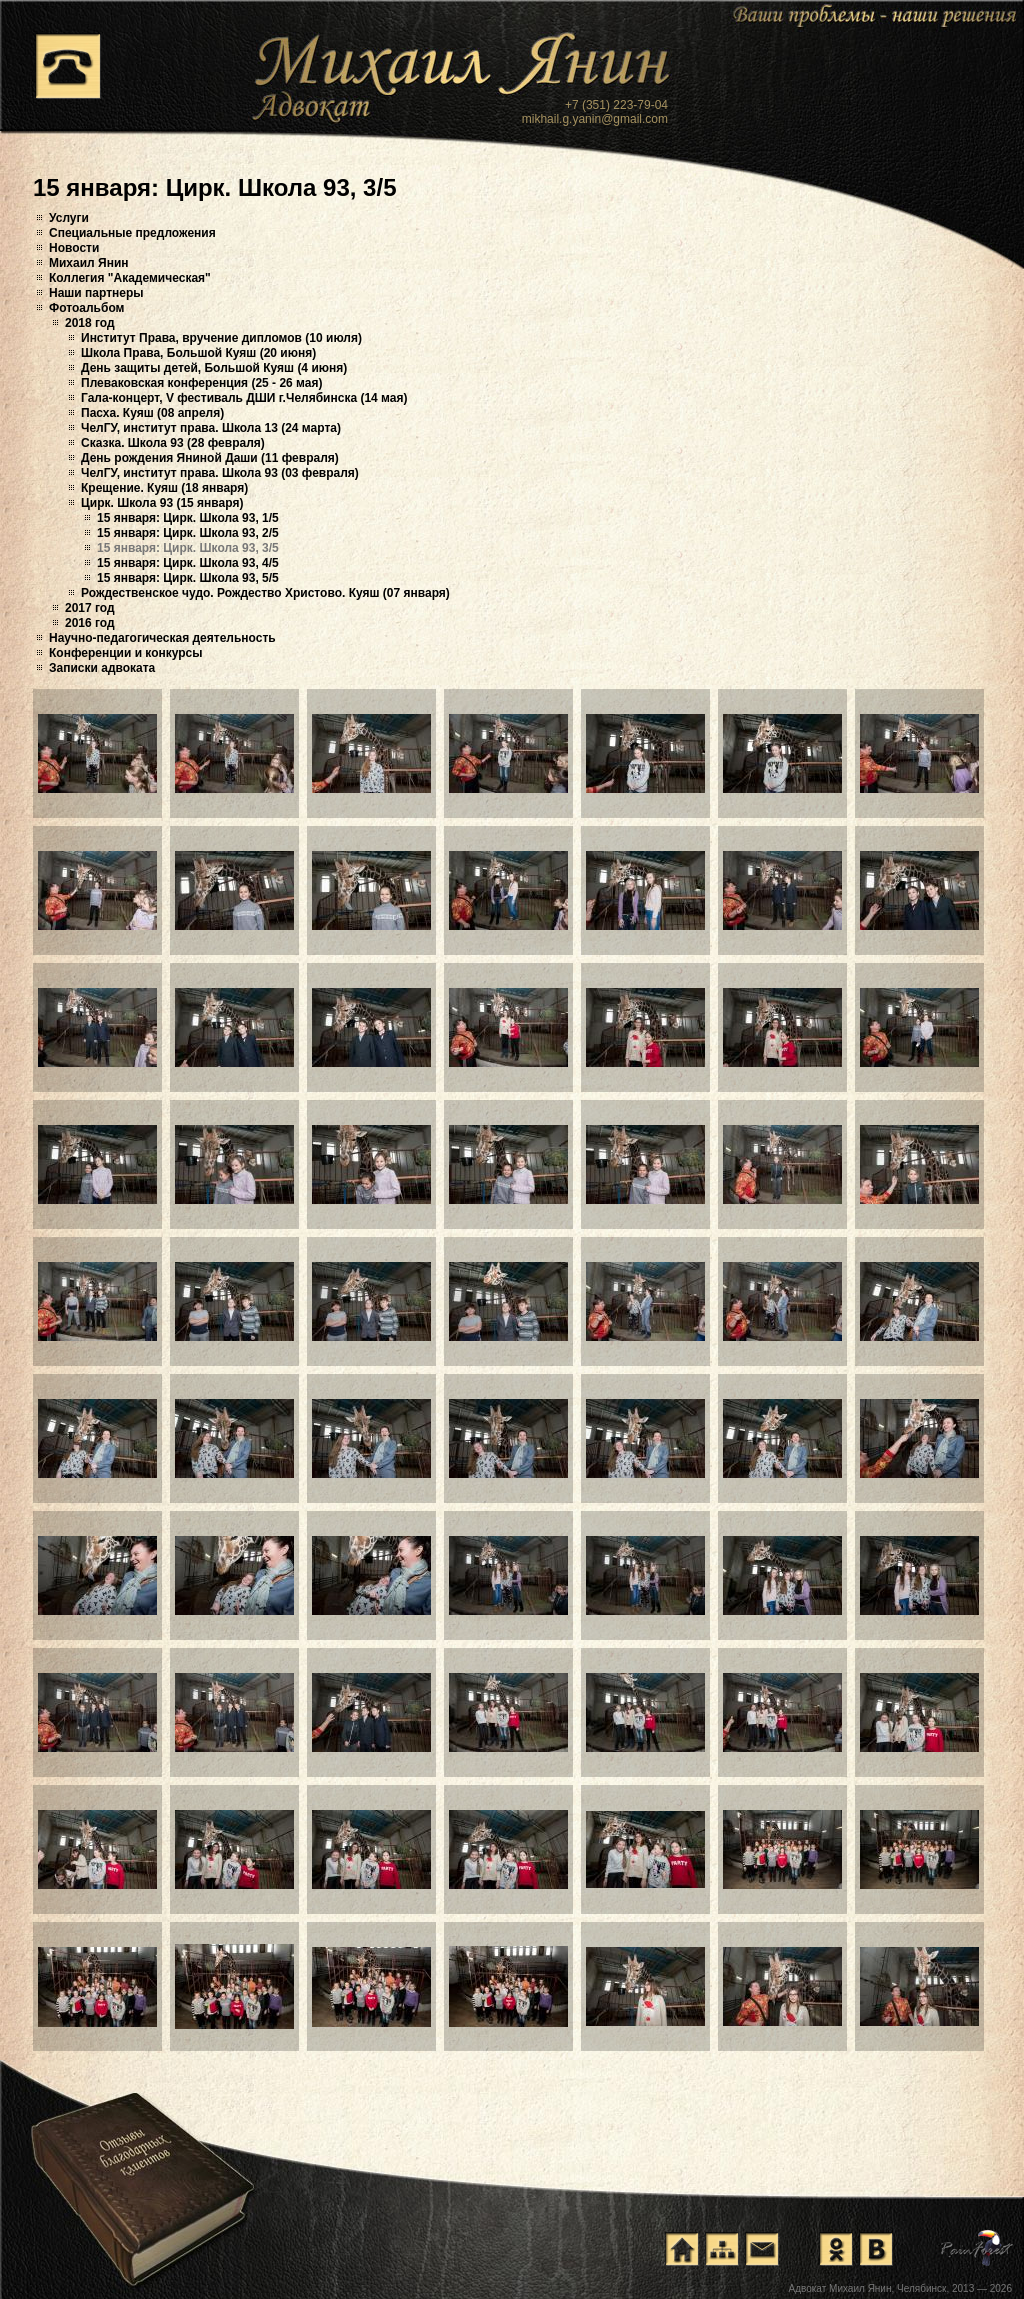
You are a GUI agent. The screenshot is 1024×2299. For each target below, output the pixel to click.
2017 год (90, 608)
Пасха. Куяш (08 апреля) (152, 413)
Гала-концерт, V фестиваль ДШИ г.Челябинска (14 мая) (244, 398)
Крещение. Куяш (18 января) (164, 488)
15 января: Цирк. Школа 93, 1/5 (188, 518)
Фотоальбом (86, 308)
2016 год (90, 623)
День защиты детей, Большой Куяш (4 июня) (214, 368)
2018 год (90, 323)
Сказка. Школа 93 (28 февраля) (173, 443)
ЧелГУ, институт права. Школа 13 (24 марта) (211, 428)
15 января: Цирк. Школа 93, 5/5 (188, 578)
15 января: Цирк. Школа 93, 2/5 (188, 533)
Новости (74, 248)
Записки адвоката (102, 668)
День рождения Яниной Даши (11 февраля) (210, 458)
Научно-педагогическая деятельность (162, 638)
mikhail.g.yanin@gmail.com (595, 119)
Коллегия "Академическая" (130, 278)
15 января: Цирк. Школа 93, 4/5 (188, 563)
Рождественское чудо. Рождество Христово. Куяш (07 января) (265, 593)
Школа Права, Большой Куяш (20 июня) (198, 353)
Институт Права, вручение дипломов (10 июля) (221, 338)
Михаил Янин (89, 263)
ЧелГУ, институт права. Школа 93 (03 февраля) (220, 473)
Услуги (69, 218)
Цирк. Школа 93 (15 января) (162, 503)
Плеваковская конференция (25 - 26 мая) (201, 383)
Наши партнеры (96, 293)
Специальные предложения (132, 233)
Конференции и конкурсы (126, 653)
